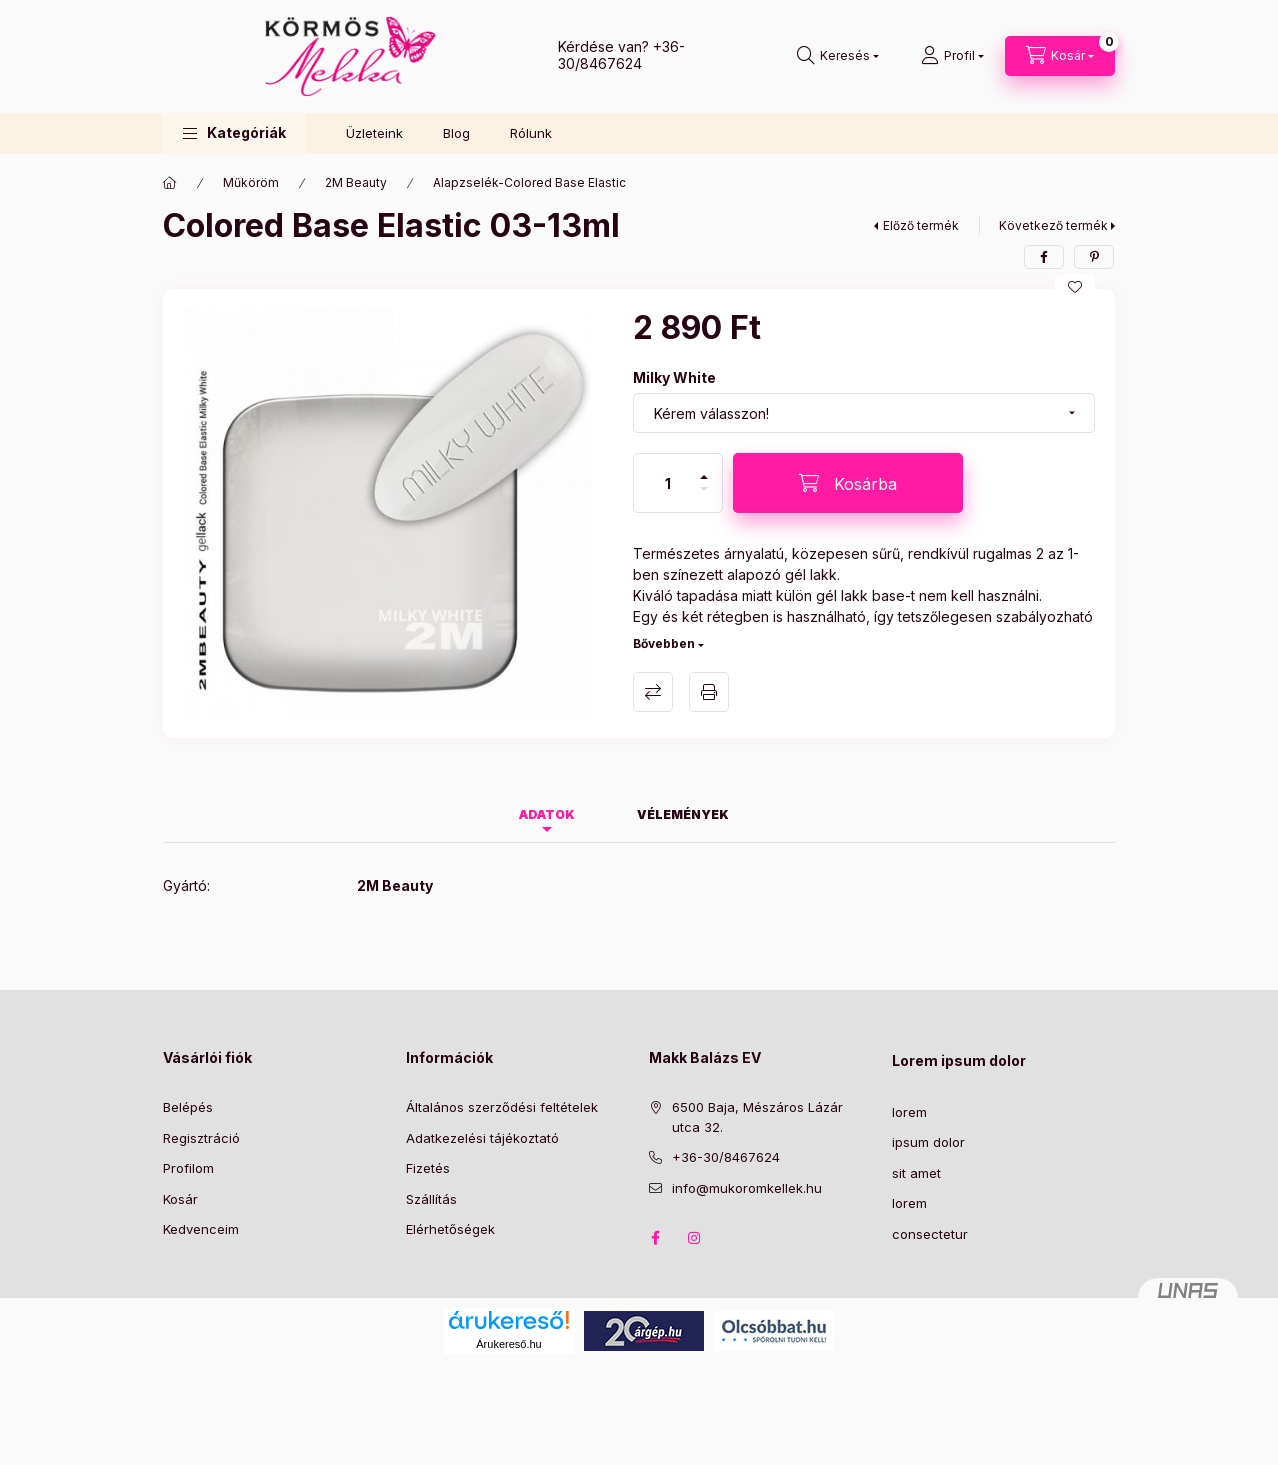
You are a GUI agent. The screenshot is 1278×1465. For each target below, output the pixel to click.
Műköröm (251, 182)
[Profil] (952, 56)
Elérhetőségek (450, 1229)
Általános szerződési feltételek (502, 1107)
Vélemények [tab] (683, 814)
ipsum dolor (928, 1142)
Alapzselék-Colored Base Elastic (529, 182)
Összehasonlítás (653, 692)
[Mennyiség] (668, 483)
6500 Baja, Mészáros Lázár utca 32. (757, 1117)
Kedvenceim (201, 1229)
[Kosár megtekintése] (1060, 56)
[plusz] (704, 468)
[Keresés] (838, 56)
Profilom (188, 1168)
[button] (234, 133)
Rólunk (531, 133)
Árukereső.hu (508, 1344)
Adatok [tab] (547, 814)
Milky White (674, 377)
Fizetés (428, 1168)
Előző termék (921, 225)
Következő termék (1053, 225)
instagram (695, 1238)
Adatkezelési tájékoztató (482, 1138)
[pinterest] (1094, 257)
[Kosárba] (848, 483)
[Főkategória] (170, 183)
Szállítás (431, 1199)
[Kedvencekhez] (1075, 287)
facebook (655, 1238)
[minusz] (704, 497)
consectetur (930, 1234)
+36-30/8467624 (621, 55)
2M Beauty (356, 182)
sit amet (916, 1173)
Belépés (188, 1107)
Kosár (180, 1199)
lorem (909, 1112)
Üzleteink (374, 133)
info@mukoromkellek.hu (747, 1188)
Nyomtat (709, 692)
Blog (456, 133)
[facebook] (1044, 257)
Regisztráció (201, 1138)
